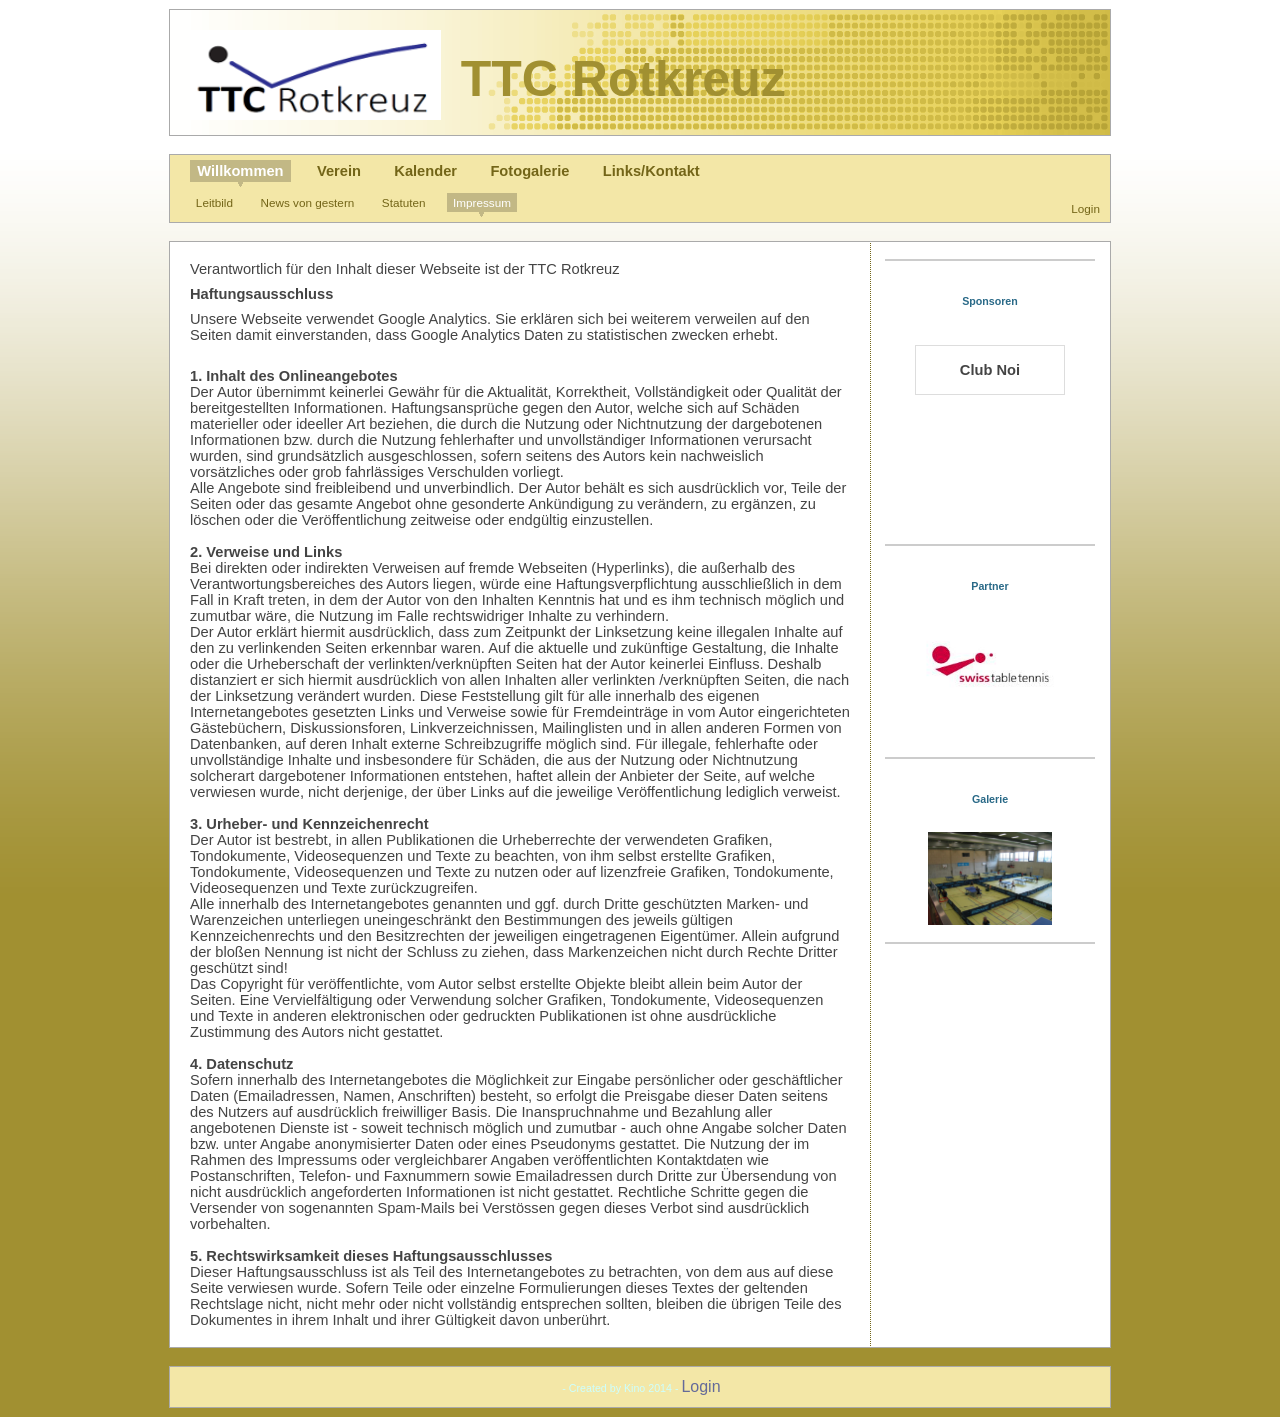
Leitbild (214, 202)
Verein (339, 171)
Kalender (425, 171)
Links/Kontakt (651, 171)
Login (1085, 208)
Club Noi (990, 370)
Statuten (404, 202)
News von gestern (308, 202)
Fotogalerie (529, 171)
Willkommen (240, 171)
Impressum (482, 202)
